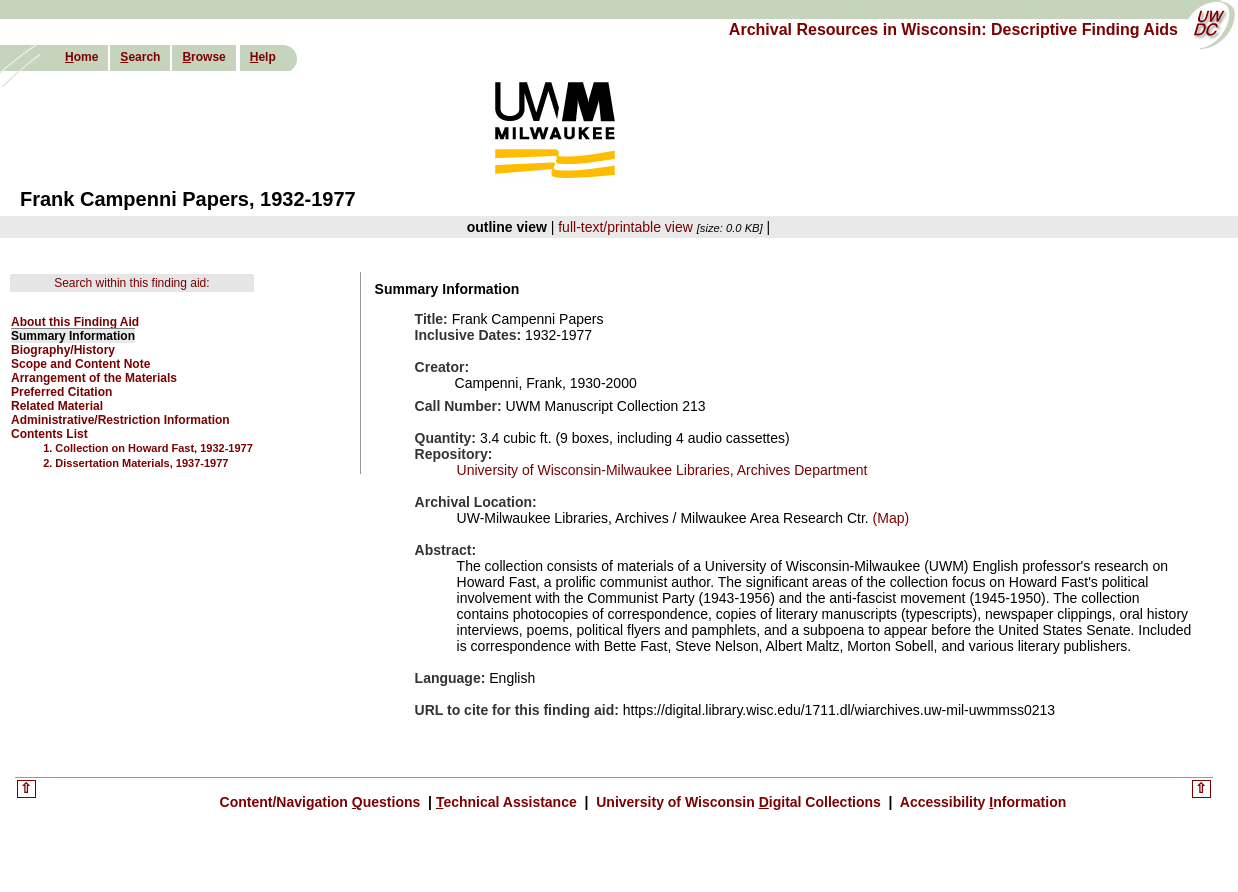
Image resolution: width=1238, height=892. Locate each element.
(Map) (889, 518)
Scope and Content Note (80, 364)
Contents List (49, 434)
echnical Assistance (508, 802)
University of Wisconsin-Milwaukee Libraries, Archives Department (662, 470)
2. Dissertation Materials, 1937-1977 (135, 463)
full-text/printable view (625, 227)
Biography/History (63, 350)
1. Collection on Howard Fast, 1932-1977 (148, 448)
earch (140, 57)
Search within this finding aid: (131, 283)
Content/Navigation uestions (322, 802)
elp (263, 57)
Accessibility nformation (981, 802)
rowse (203, 57)
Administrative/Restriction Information (120, 420)
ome (81, 57)
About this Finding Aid (75, 322)
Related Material (57, 406)
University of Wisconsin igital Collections (738, 802)
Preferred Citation (61, 392)
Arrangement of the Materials (94, 378)
